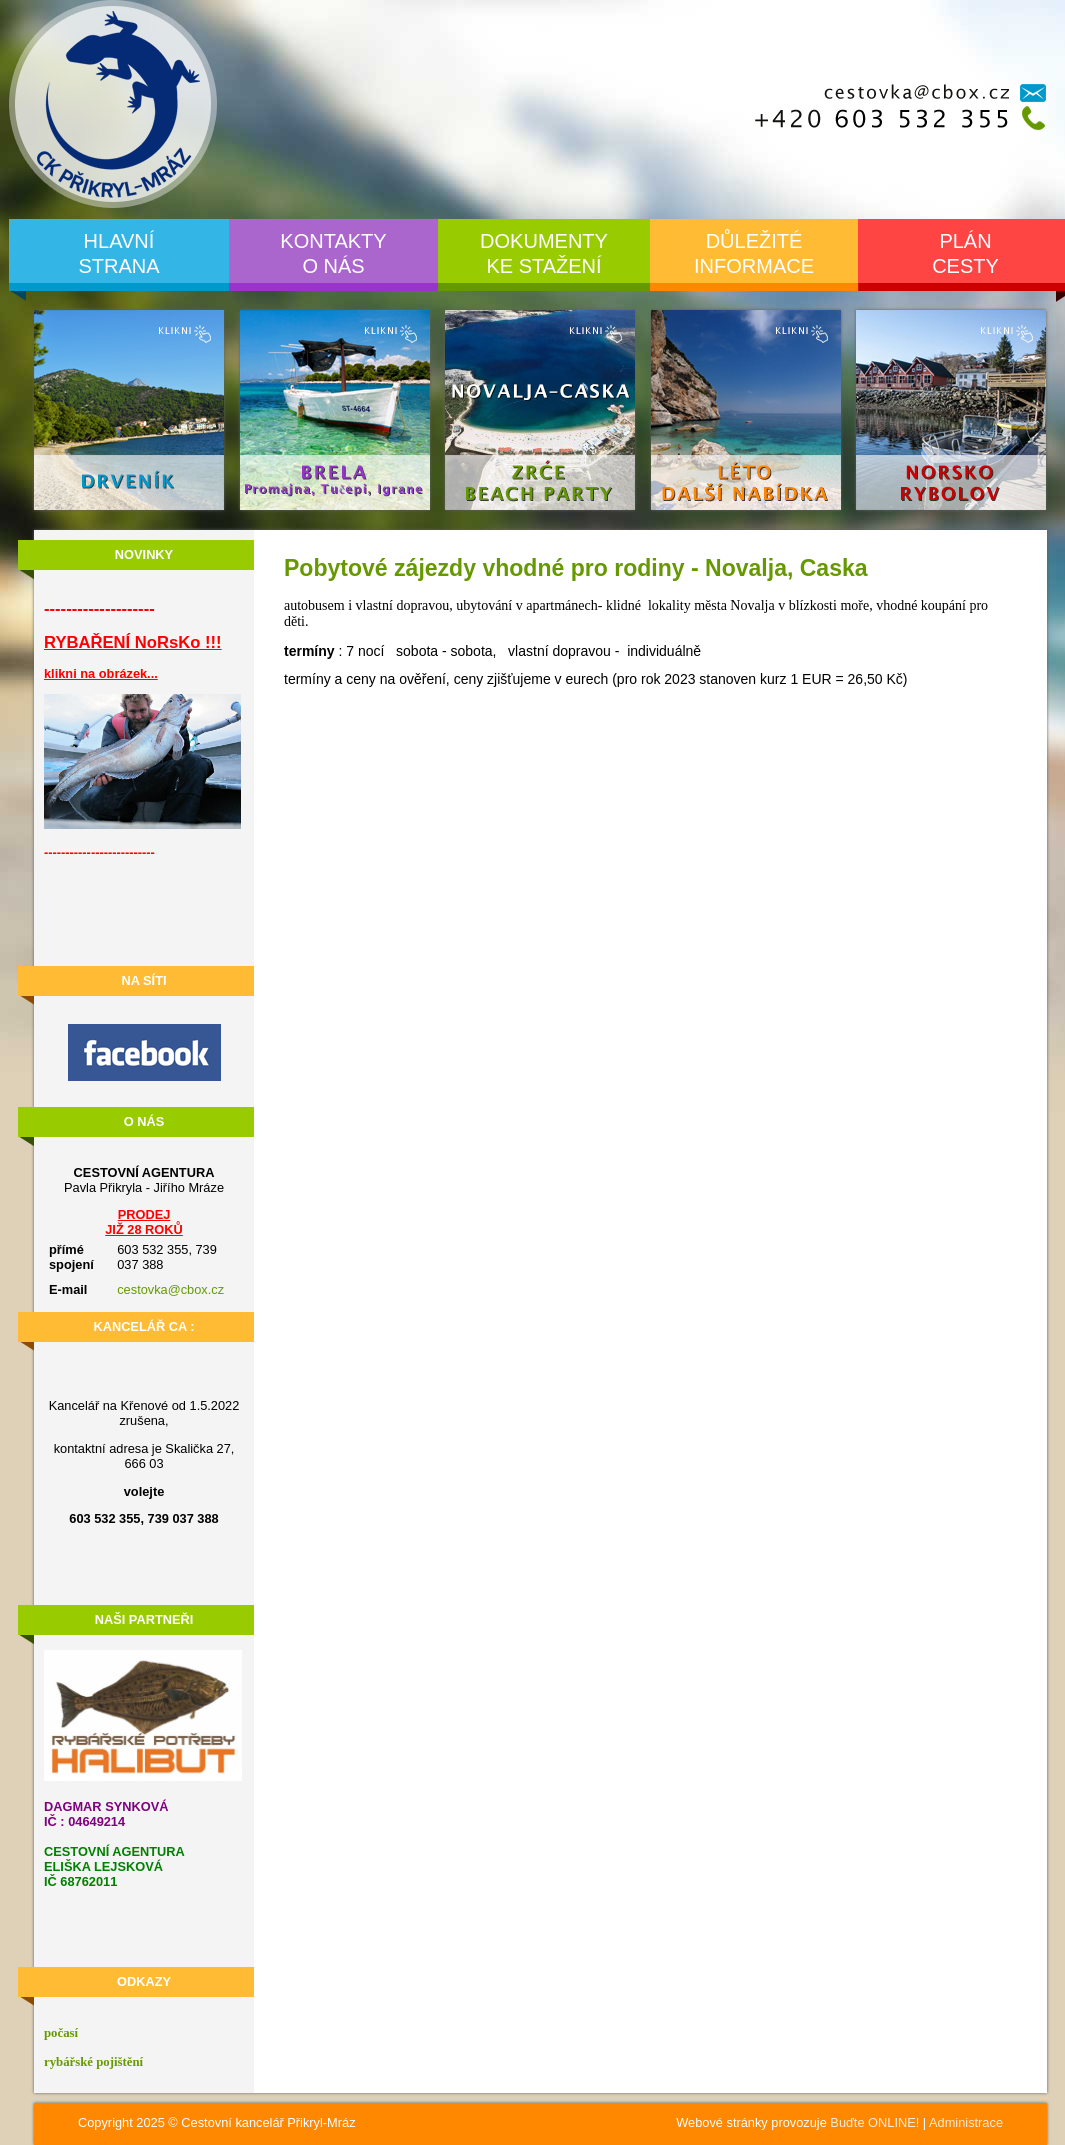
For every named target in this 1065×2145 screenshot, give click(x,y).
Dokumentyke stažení (544, 253)
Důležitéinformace (754, 253)
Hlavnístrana (118, 253)
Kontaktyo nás (333, 253)
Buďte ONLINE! (874, 2122)
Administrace (966, 2122)
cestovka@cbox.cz (170, 1289)
